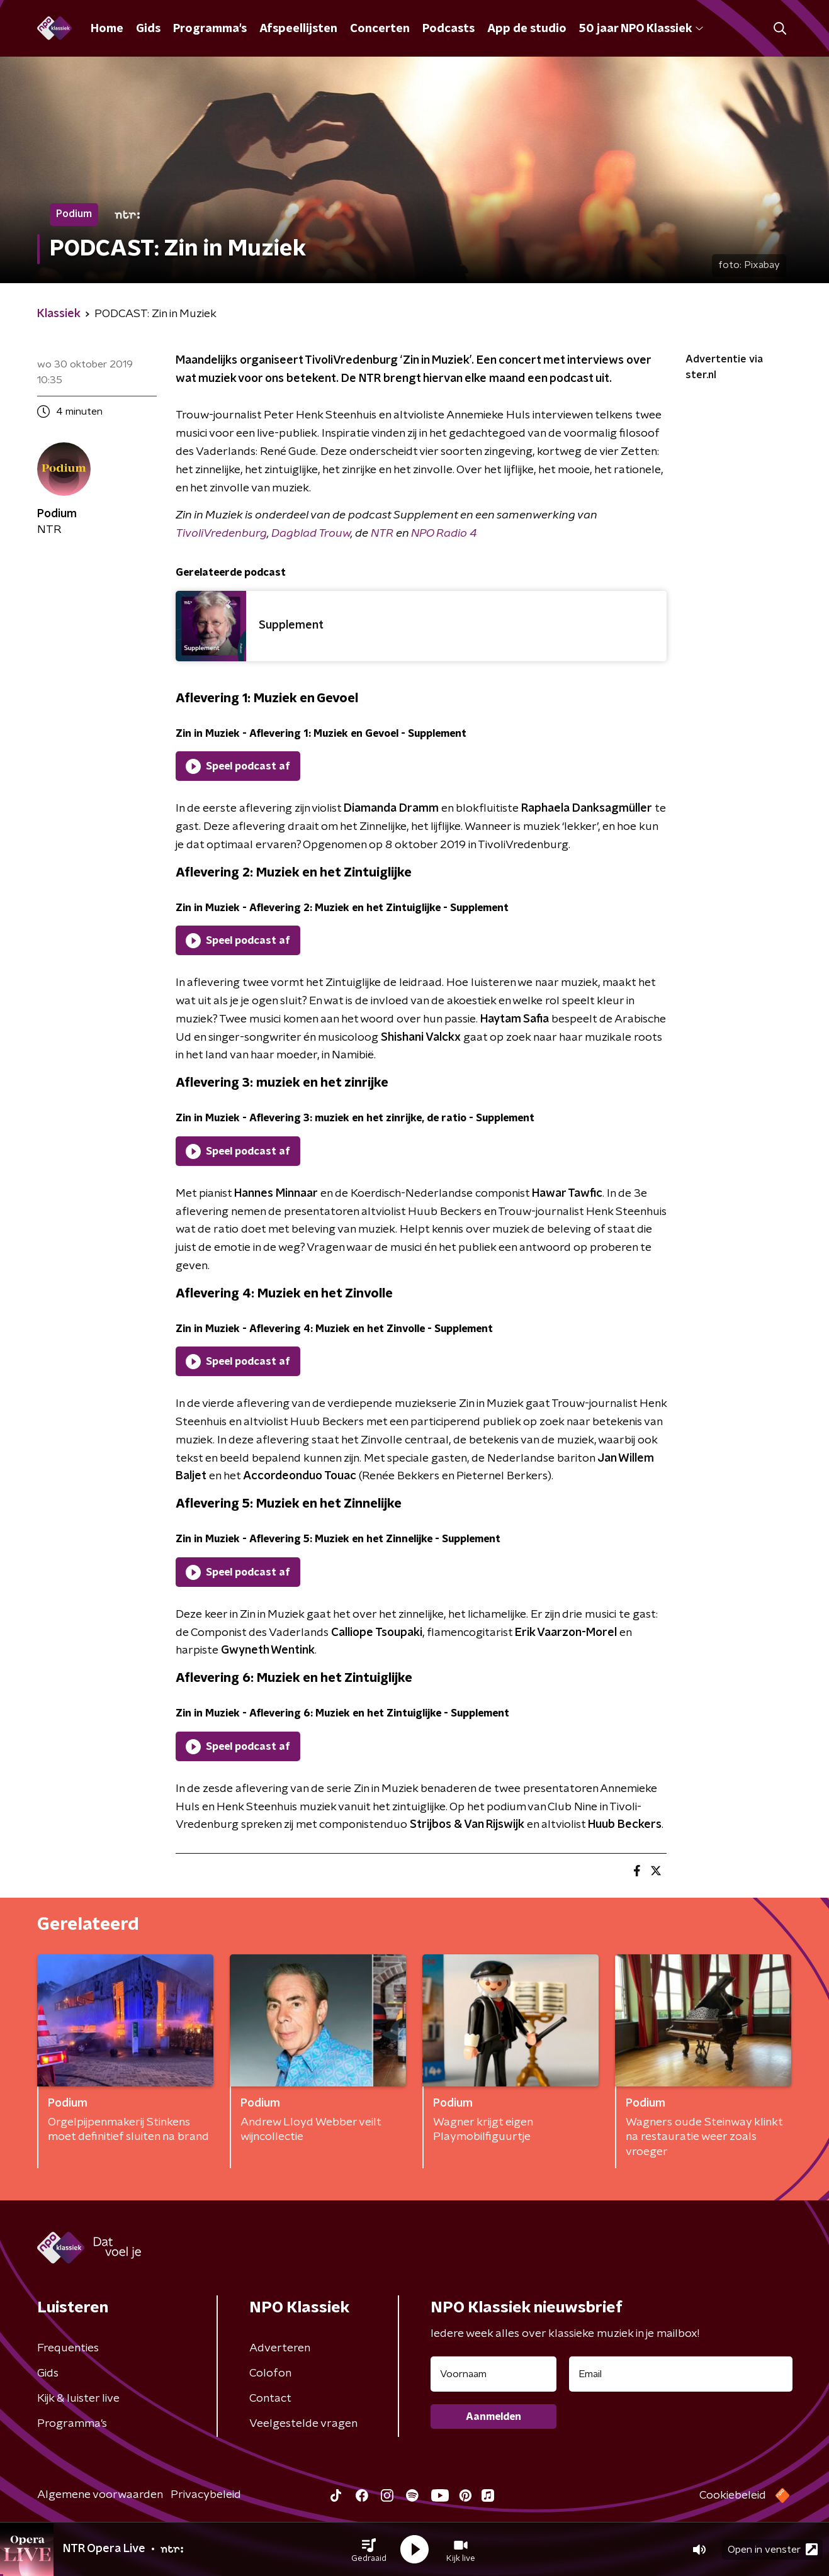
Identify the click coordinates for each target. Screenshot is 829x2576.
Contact (270, 2398)
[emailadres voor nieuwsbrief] (680, 2374)
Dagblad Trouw (311, 533)
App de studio (527, 29)
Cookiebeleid (732, 2495)
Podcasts (448, 29)
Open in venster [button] (773, 2549)
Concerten (380, 29)
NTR (383, 533)
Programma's (210, 29)
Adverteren (279, 2348)
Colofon (270, 2373)
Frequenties (68, 2348)
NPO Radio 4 (444, 533)
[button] (369, 2549)
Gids (148, 29)
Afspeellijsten (298, 29)
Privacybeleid (206, 2494)
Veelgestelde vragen (303, 2423)
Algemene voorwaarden (100, 2494)
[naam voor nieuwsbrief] (493, 2374)
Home (107, 29)
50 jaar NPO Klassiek (641, 29)
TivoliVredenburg (221, 533)
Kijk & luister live (78, 2398)
